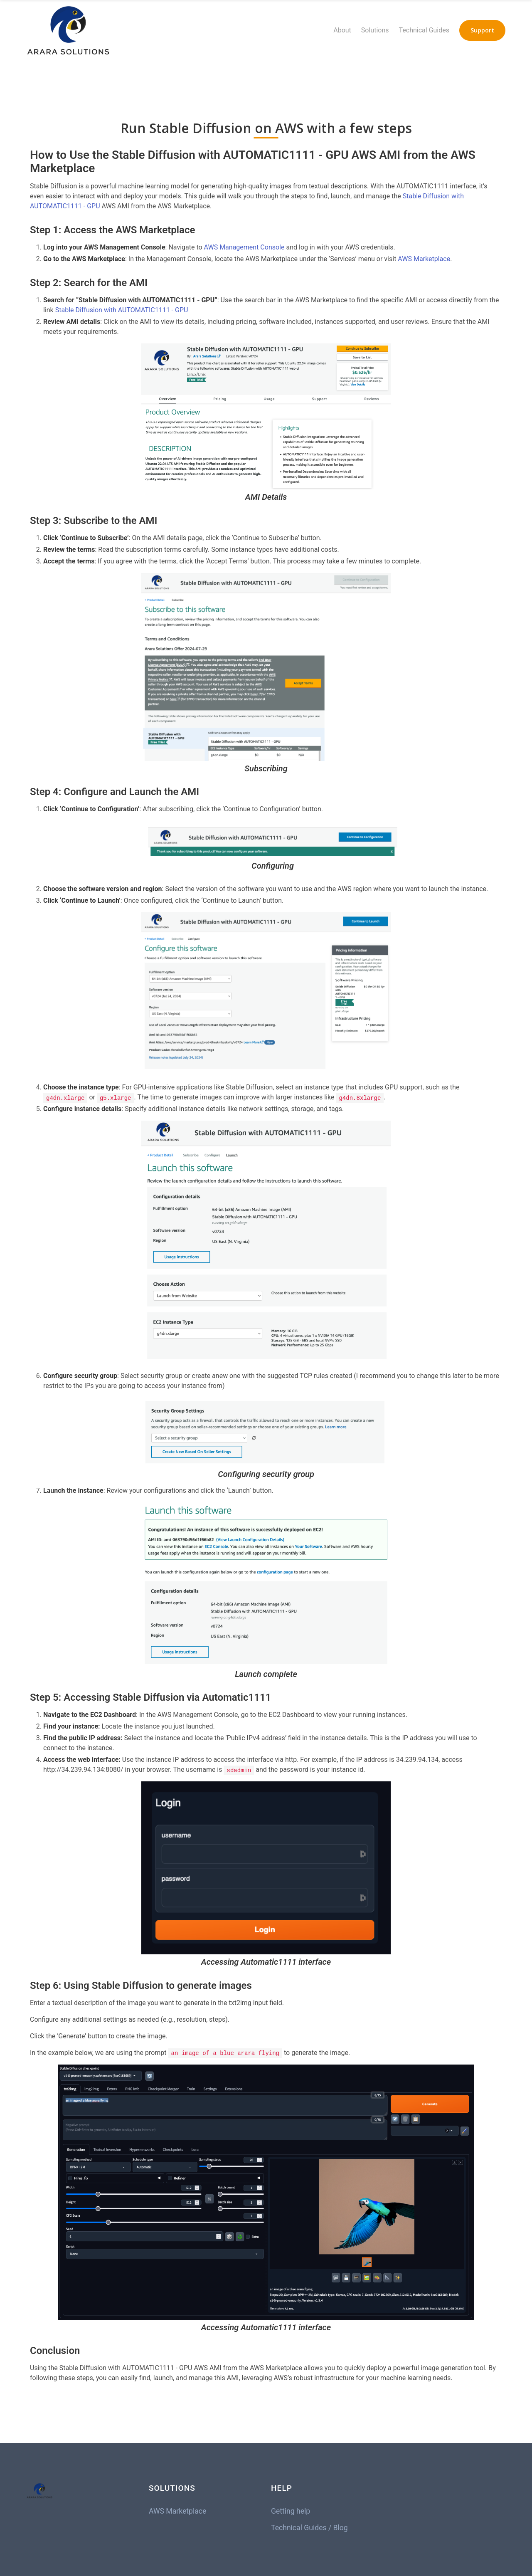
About (342, 30)
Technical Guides (424, 30)
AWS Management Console (244, 247)
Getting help (290, 2511)
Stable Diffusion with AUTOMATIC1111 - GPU (121, 310)
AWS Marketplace (424, 259)
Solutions (375, 30)
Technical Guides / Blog (309, 2528)
